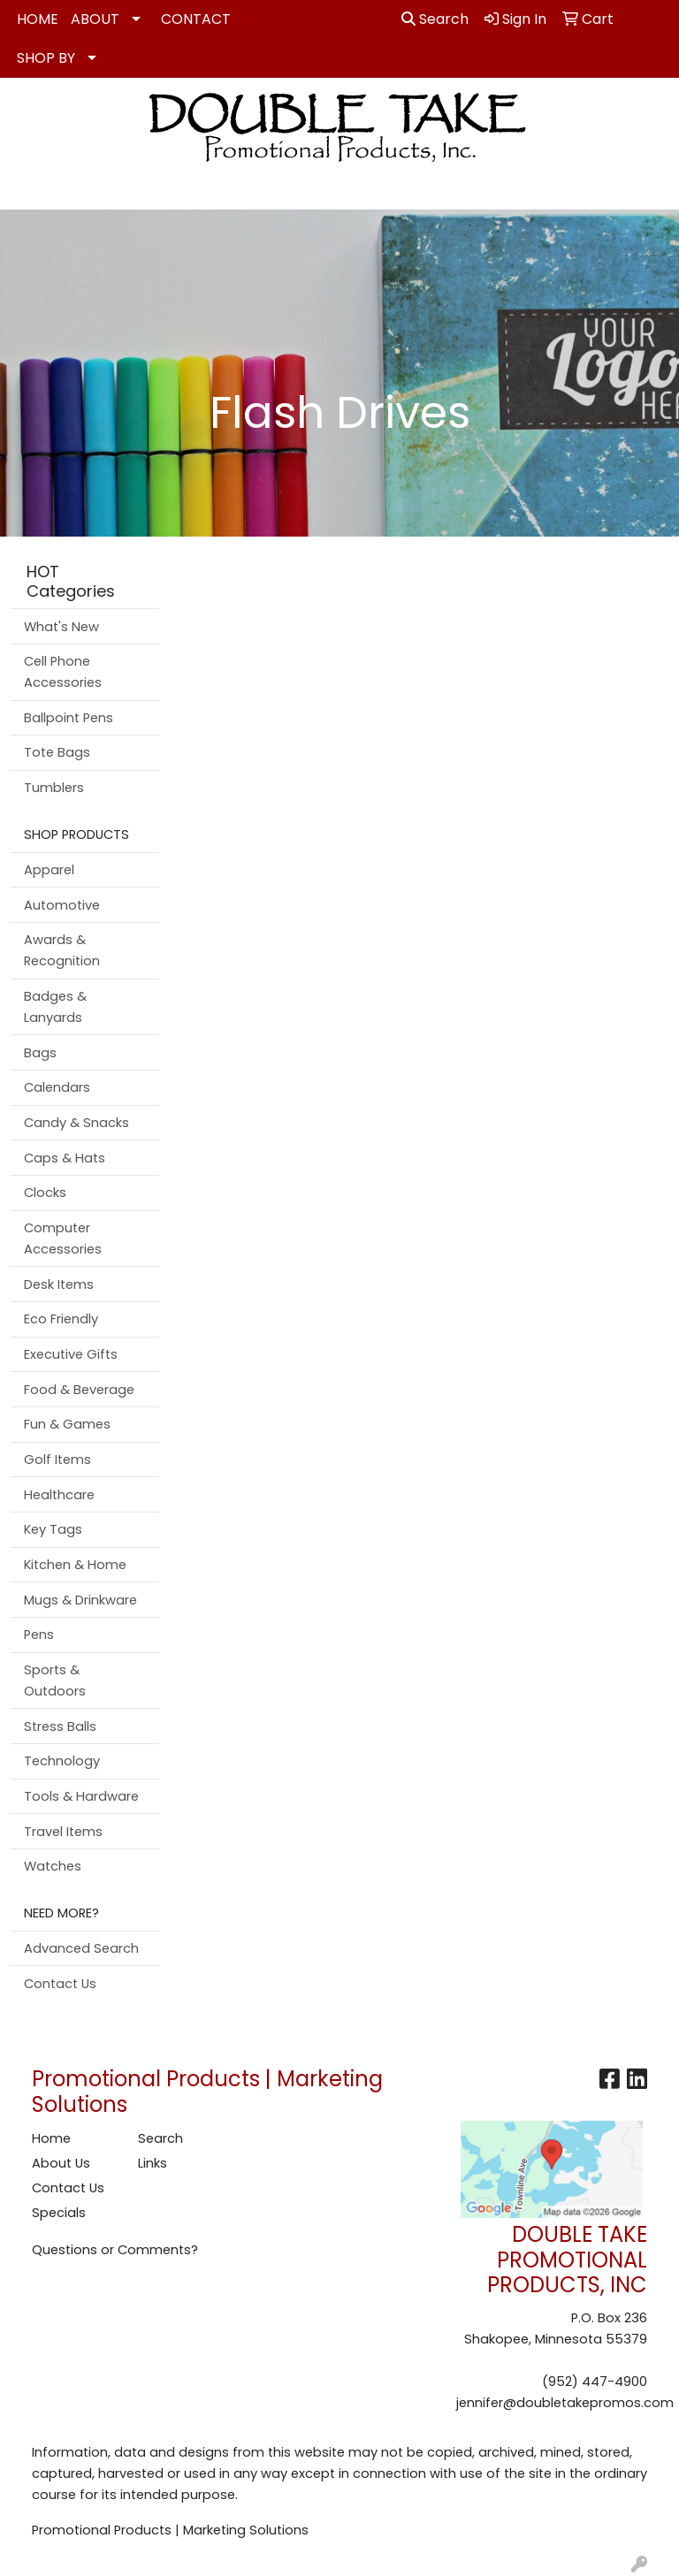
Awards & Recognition (62, 950)
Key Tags (53, 1529)
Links (152, 2163)
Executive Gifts (71, 1354)
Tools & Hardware (81, 1796)
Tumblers (54, 787)
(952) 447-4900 (594, 2381)
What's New (61, 627)
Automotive (62, 905)
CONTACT (196, 19)
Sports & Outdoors (55, 1680)
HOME (37, 19)
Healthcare (59, 1495)
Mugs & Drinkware (80, 1600)
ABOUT (95, 19)
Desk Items (59, 1284)
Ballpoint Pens (68, 718)
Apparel (49, 870)
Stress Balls (60, 1726)
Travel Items (63, 1832)
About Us (61, 2163)
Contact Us (60, 1984)
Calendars (57, 1087)
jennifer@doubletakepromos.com (565, 2403)
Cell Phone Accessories (63, 671)
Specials (59, 2213)
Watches (52, 1866)
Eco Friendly (61, 1319)
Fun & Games (67, 1424)
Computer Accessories (63, 1238)
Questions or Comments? (115, 2250)
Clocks (45, 1192)
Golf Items (57, 1459)
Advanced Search (81, 1948)
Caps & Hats (64, 1158)
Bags (40, 1053)
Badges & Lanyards (55, 1006)
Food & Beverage (79, 1390)
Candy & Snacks (76, 1123)
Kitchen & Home (75, 1565)
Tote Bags (57, 752)
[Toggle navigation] (27, 190)
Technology (62, 1761)
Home (51, 2138)
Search (435, 19)
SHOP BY (46, 58)
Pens (39, 1634)
